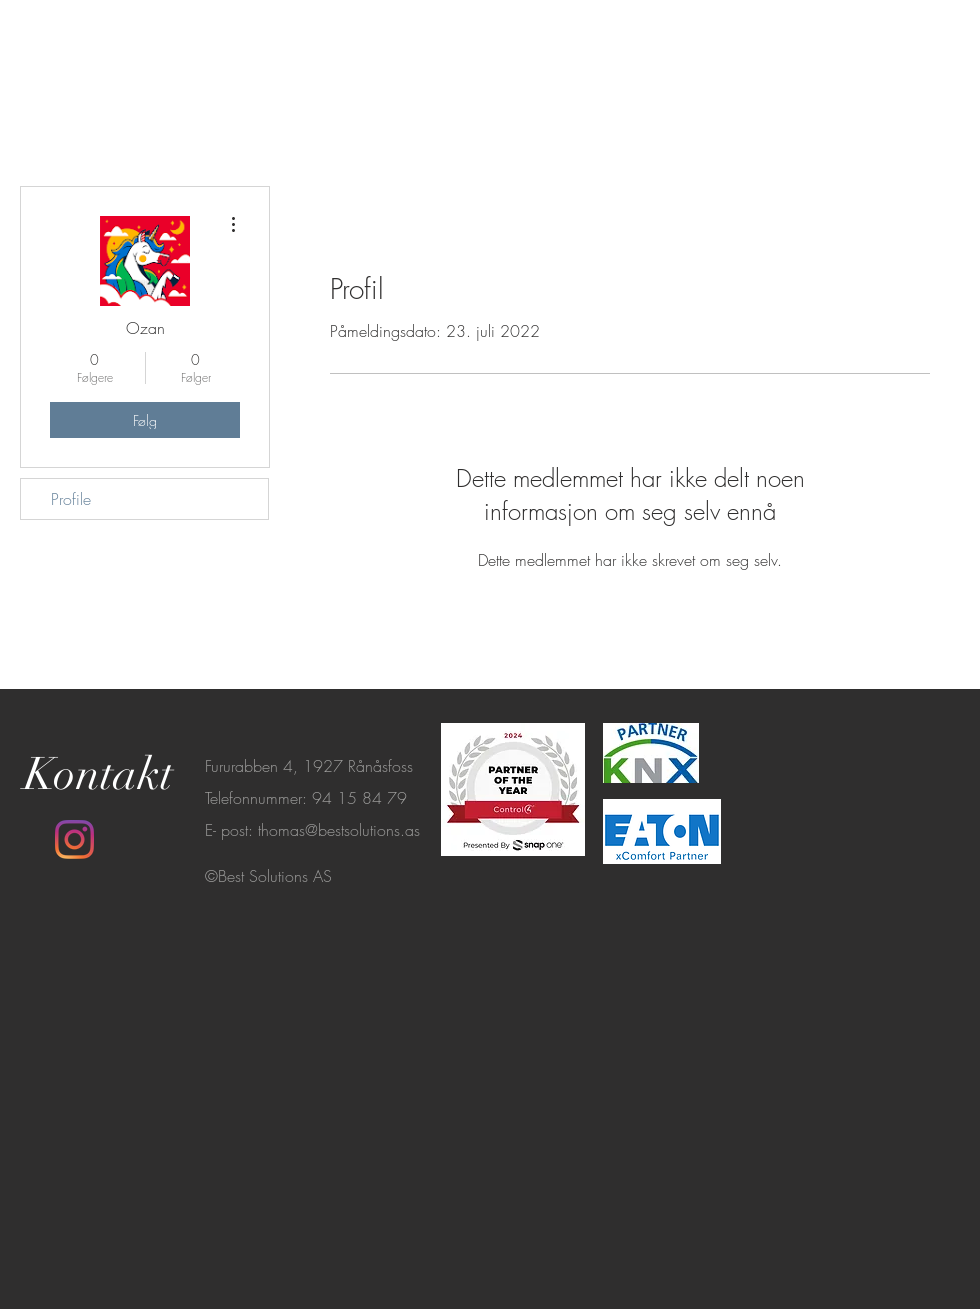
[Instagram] (74, 839)
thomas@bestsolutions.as (339, 830)
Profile (71, 499)
